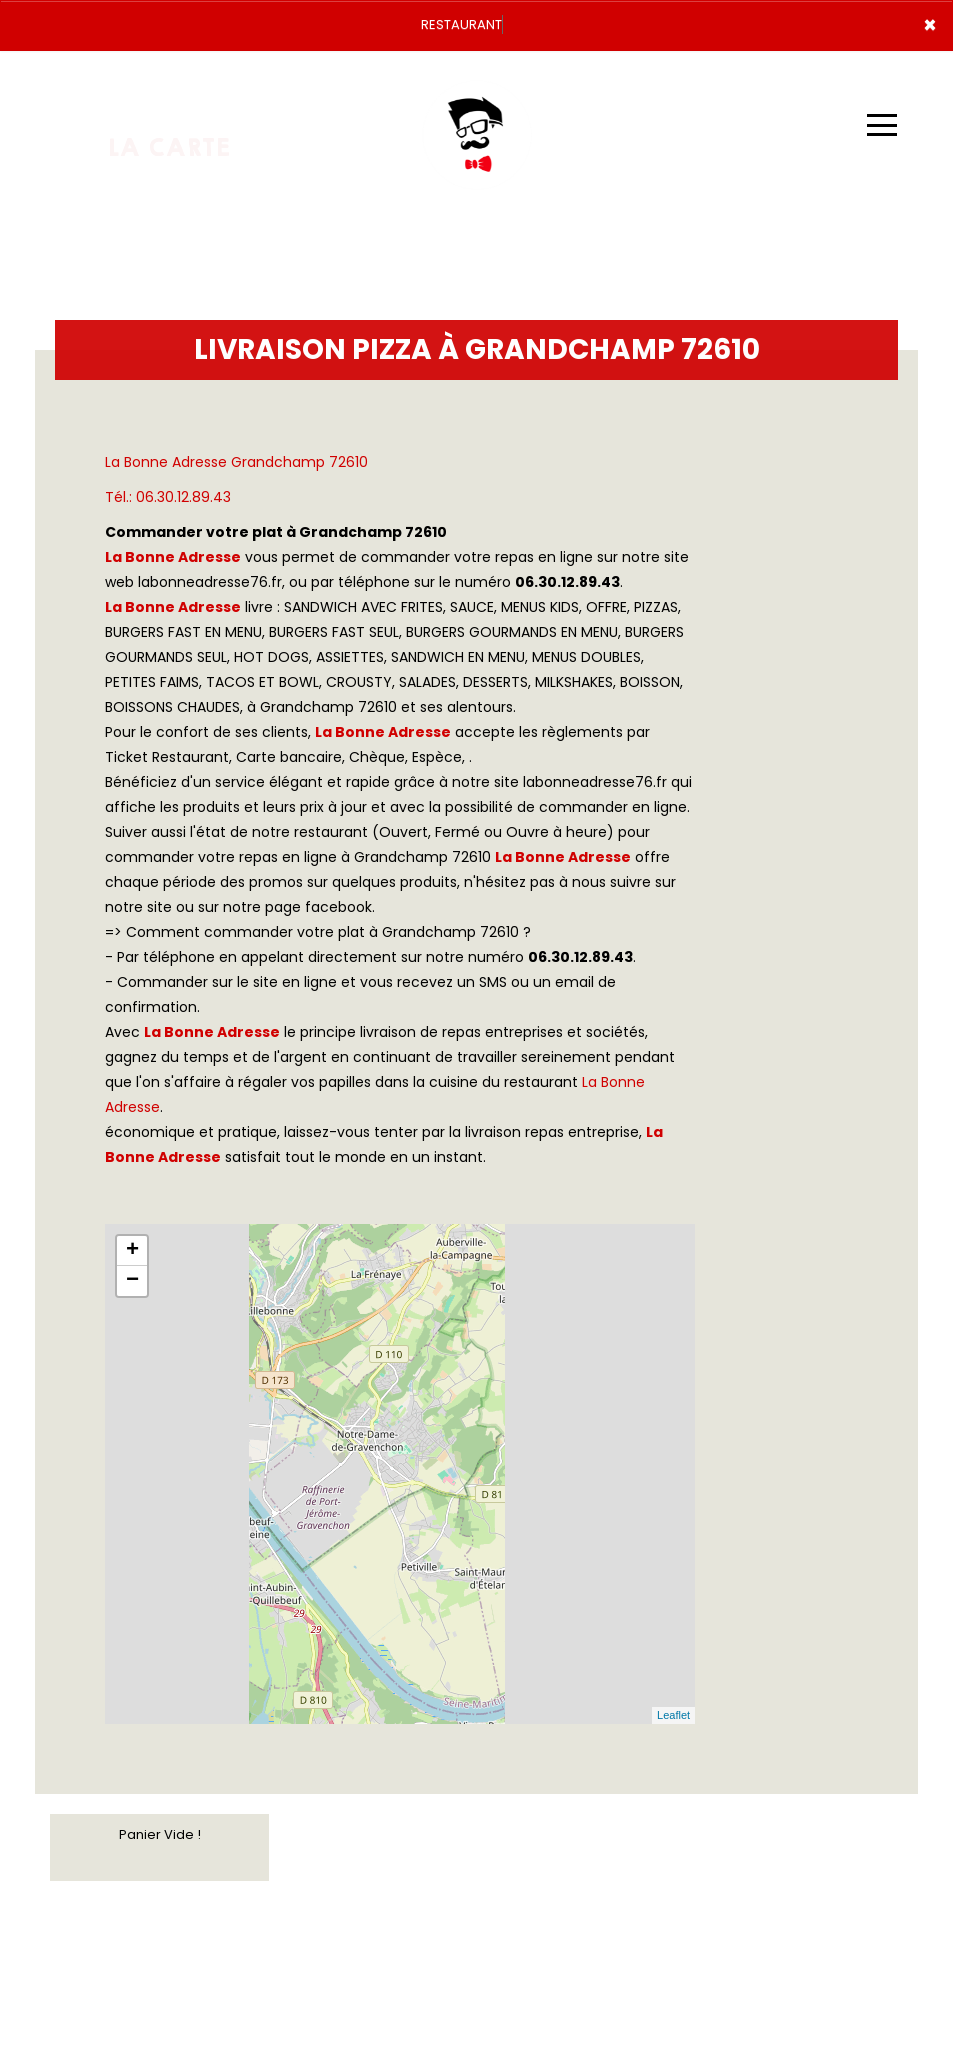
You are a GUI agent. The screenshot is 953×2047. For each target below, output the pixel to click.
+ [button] (132, 1251)
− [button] (132, 1281)
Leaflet (673, 1715)
